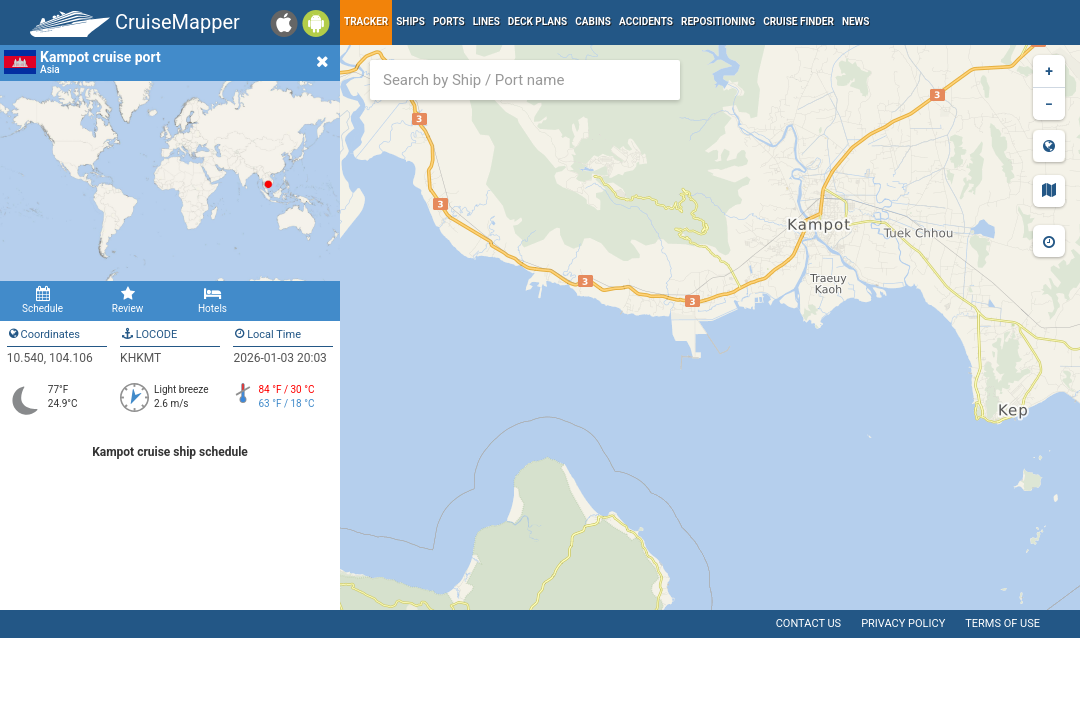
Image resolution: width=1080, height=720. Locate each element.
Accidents (646, 21)
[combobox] (525, 80)
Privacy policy (903, 623)
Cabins (593, 21)
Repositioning (718, 21)
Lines (486, 21)
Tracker (366, 21)
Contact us (808, 623)
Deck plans (537, 21)
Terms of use (1002, 623)
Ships (410, 21)
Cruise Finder (798, 21)
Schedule (42, 300)
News (856, 21)
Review (127, 300)
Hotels (212, 300)
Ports (449, 21)
